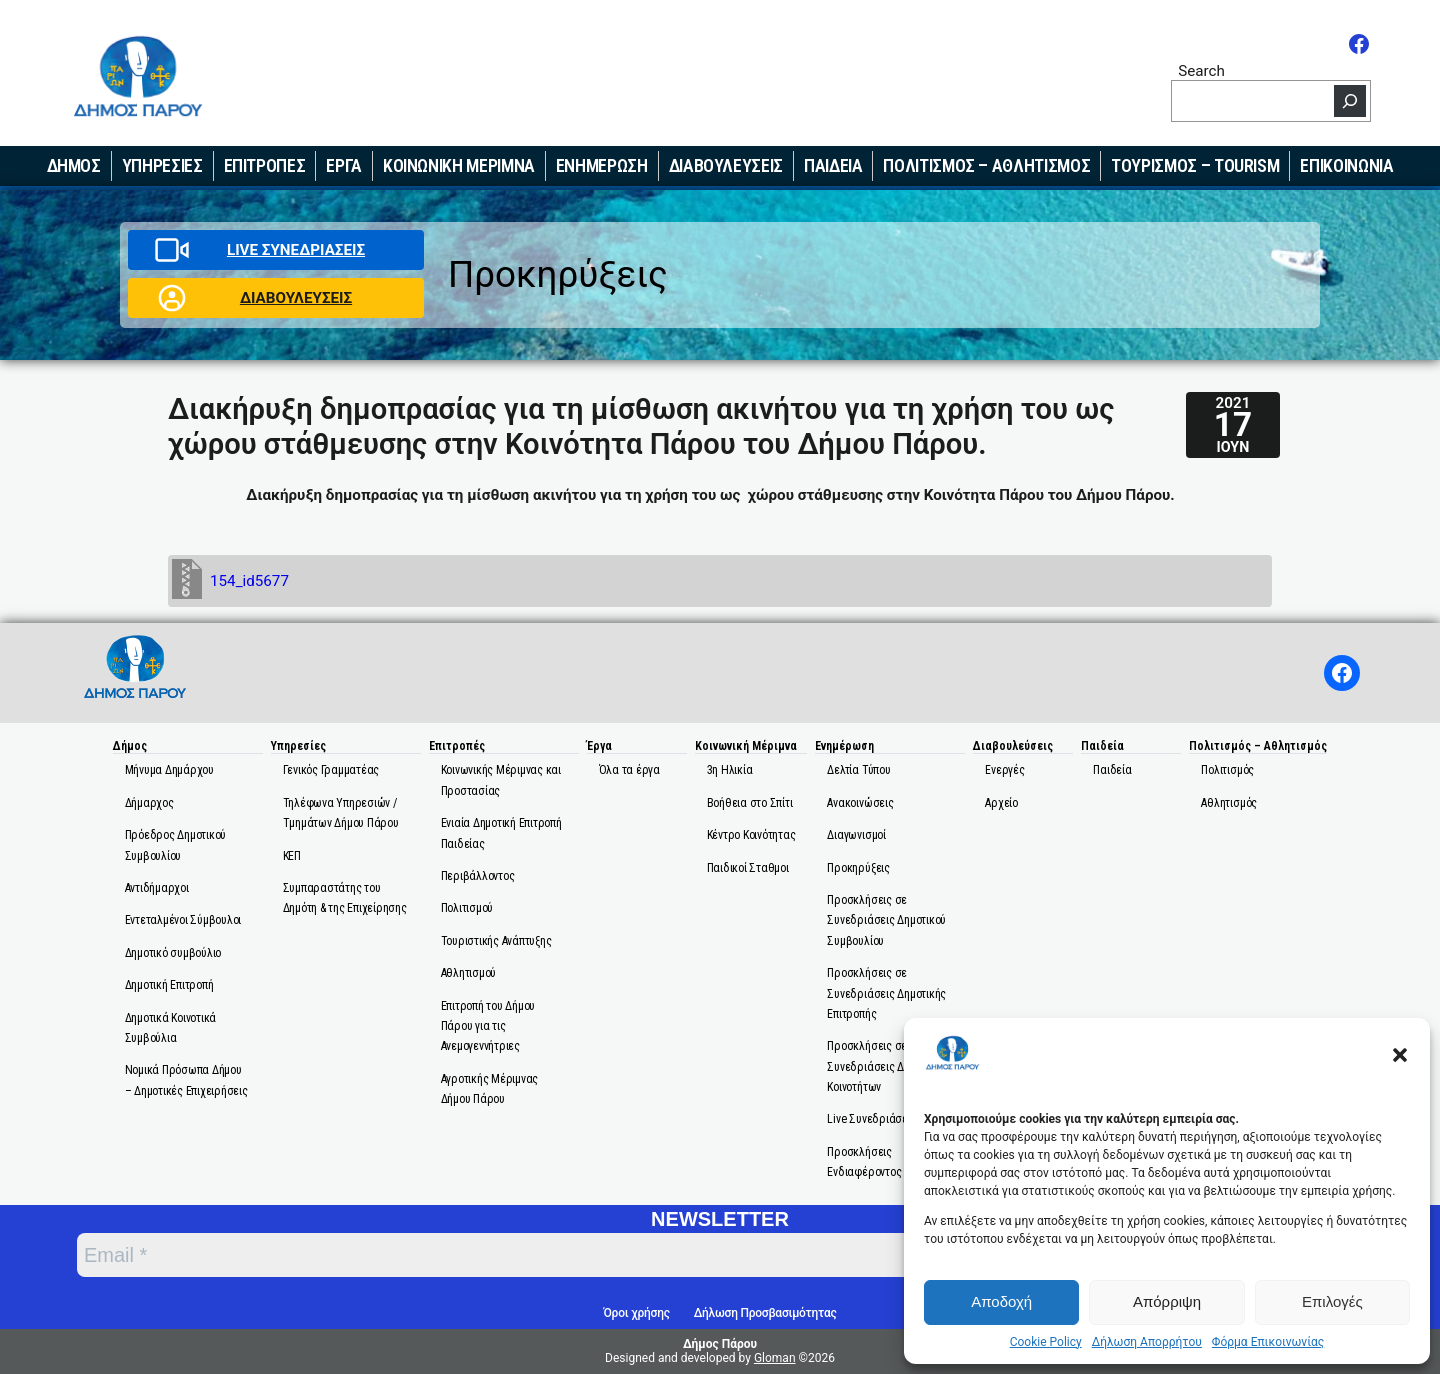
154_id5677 (249, 581)
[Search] (1350, 101)
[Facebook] (1359, 44)
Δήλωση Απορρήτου (1147, 1342)
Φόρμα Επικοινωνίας (1268, 1342)
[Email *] (581, 1255)
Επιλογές (1332, 1301)
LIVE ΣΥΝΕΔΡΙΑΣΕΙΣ (296, 250)
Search (1201, 70)
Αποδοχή (1001, 1301)
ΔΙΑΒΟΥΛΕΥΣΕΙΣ (296, 298)
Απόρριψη (1167, 1301)
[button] (1400, 1055)
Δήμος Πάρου (720, 1344)
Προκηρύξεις (558, 274)
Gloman (775, 1358)
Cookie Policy (1046, 1342)
